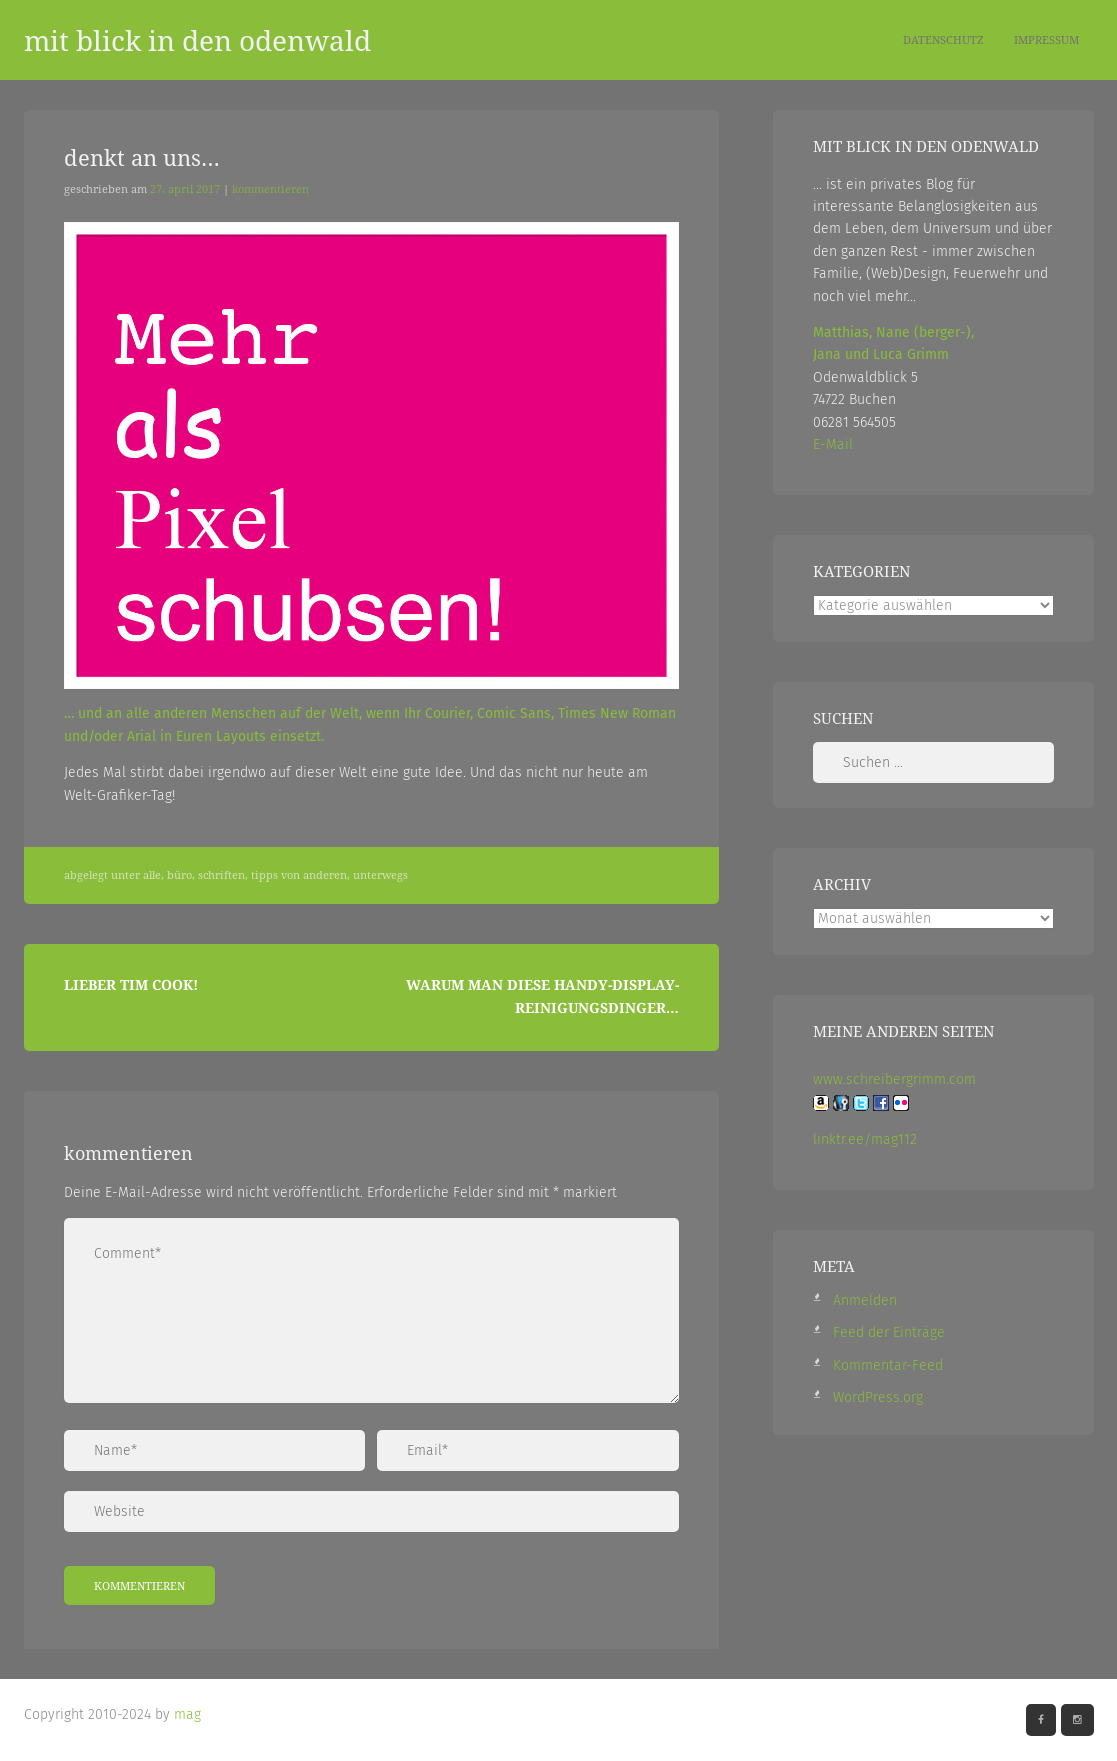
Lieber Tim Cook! (131, 984)
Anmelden (865, 1300)
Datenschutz (943, 39)
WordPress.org (878, 1397)
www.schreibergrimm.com (894, 1079)
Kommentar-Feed (888, 1365)
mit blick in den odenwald (197, 40)
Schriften (221, 875)
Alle (152, 875)
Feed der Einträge (889, 1332)
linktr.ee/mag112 (865, 1139)
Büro (179, 875)
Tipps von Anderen (299, 875)
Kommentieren (270, 189)
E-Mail (833, 444)
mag (187, 1714)
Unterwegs (380, 875)
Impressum (1046, 39)
